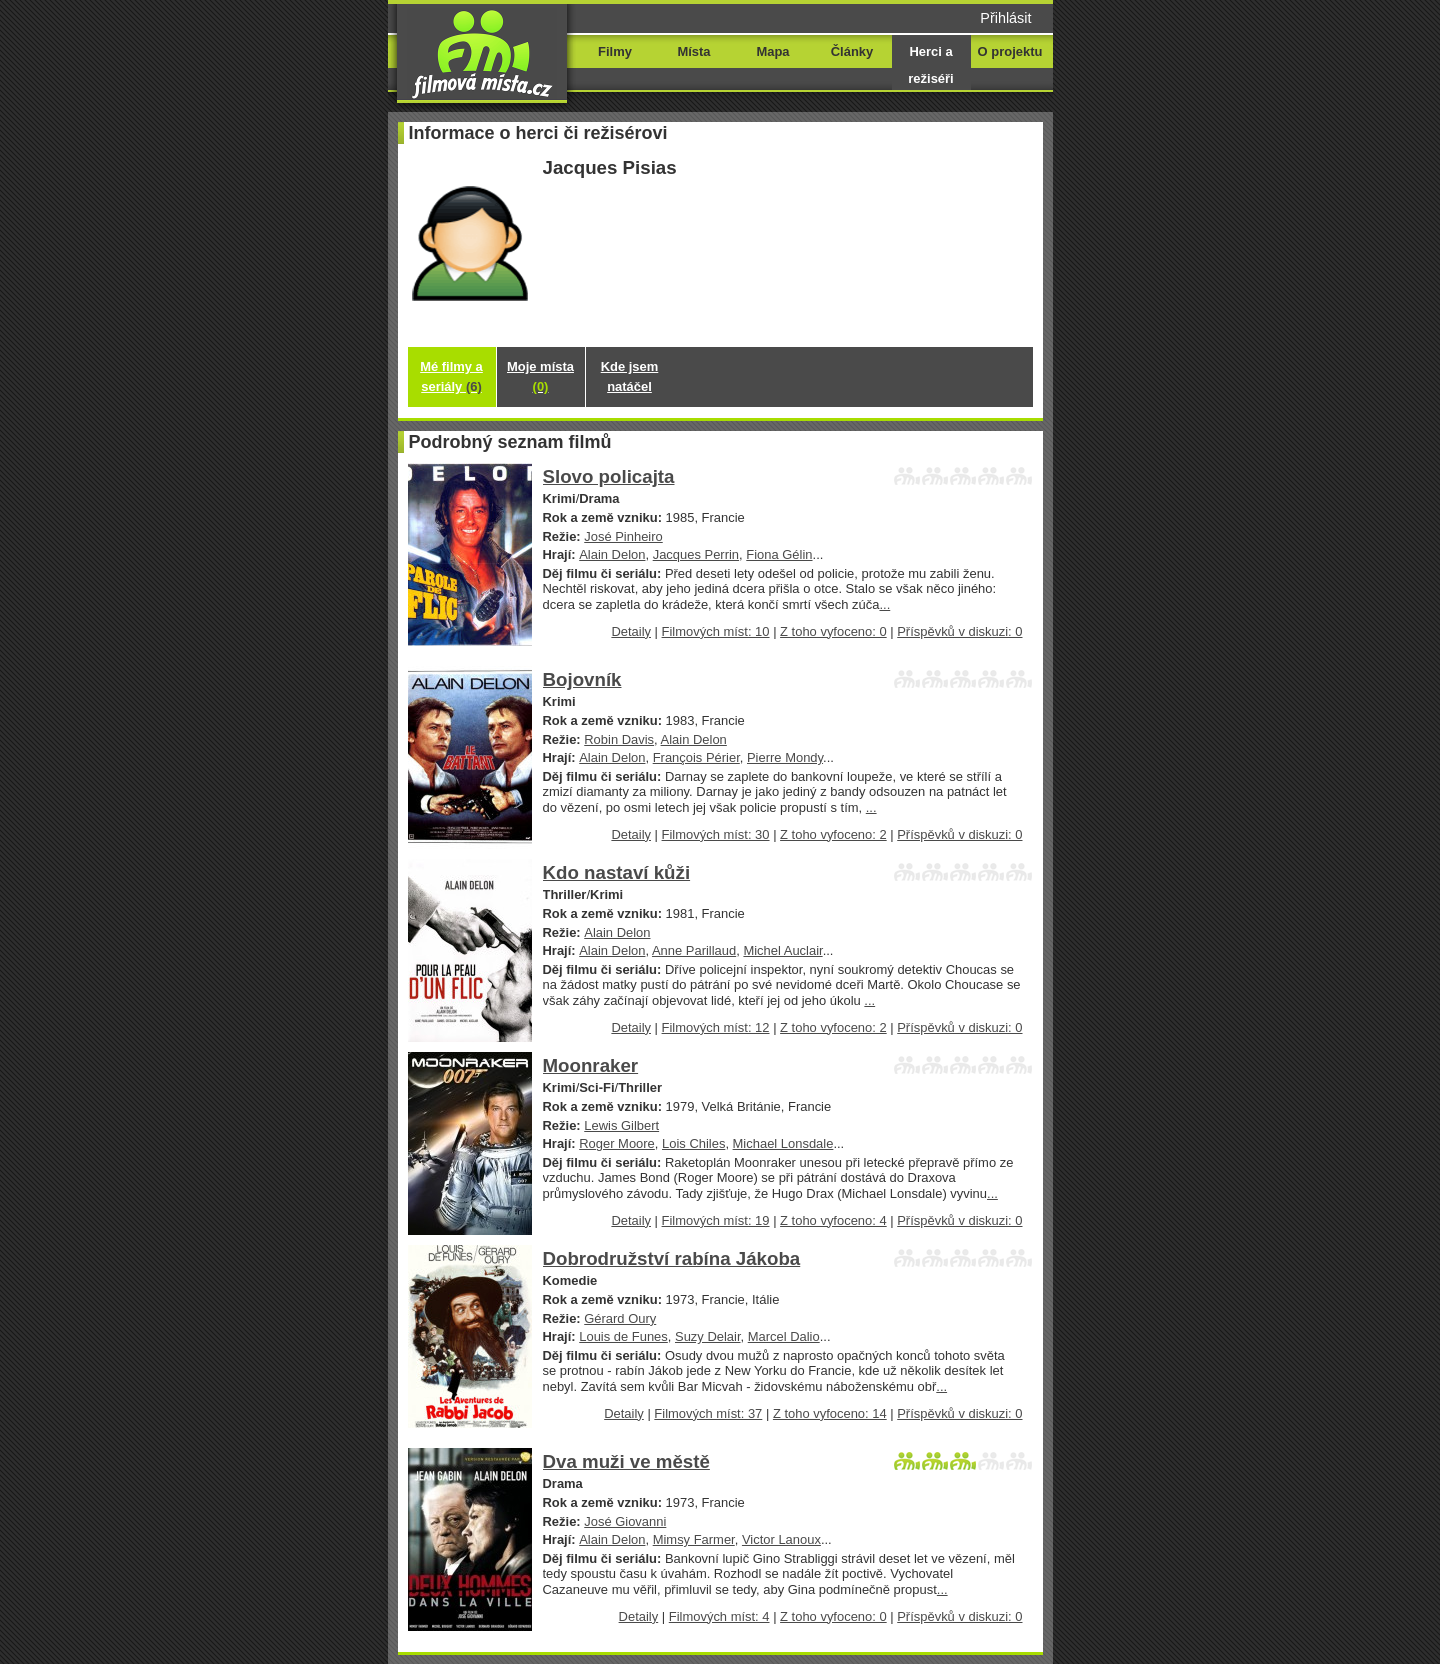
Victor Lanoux (781, 1539)
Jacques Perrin (696, 554)
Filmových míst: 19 (716, 1220)
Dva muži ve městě (626, 1461)
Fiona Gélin (779, 554)
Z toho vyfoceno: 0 (833, 631)
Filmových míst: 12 (716, 1027)
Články (852, 51)
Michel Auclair (782, 950)
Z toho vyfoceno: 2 (833, 834)
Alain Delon (612, 554)
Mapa (772, 51)
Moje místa (540, 376)
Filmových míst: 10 (716, 631)
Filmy (615, 51)
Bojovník (582, 679)
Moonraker (591, 1065)
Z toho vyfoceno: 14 (830, 1413)
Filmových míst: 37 (708, 1413)
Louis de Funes (623, 1336)
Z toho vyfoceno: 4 (833, 1220)
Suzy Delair (708, 1336)
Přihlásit (1005, 18)
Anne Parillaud (694, 950)
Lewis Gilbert (621, 1125)
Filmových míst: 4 (719, 1616)
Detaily (631, 631)
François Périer (696, 757)
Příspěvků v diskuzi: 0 (959, 631)
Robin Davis (619, 739)
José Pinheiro (623, 536)
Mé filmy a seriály (451, 376)
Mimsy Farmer (694, 1539)
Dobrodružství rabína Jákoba (672, 1258)
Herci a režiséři (930, 65)
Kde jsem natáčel (630, 376)
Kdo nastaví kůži (617, 872)
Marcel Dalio (784, 1336)
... (884, 604)
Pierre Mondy (785, 757)
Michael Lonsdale (783, 1143)
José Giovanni (625, 1521)
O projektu (1010, 51)
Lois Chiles (693, 1143)
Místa (693, 51)
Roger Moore (617, 1143)
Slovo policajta (609, 476)
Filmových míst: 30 (716, 834)
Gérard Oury (620, 1318)
